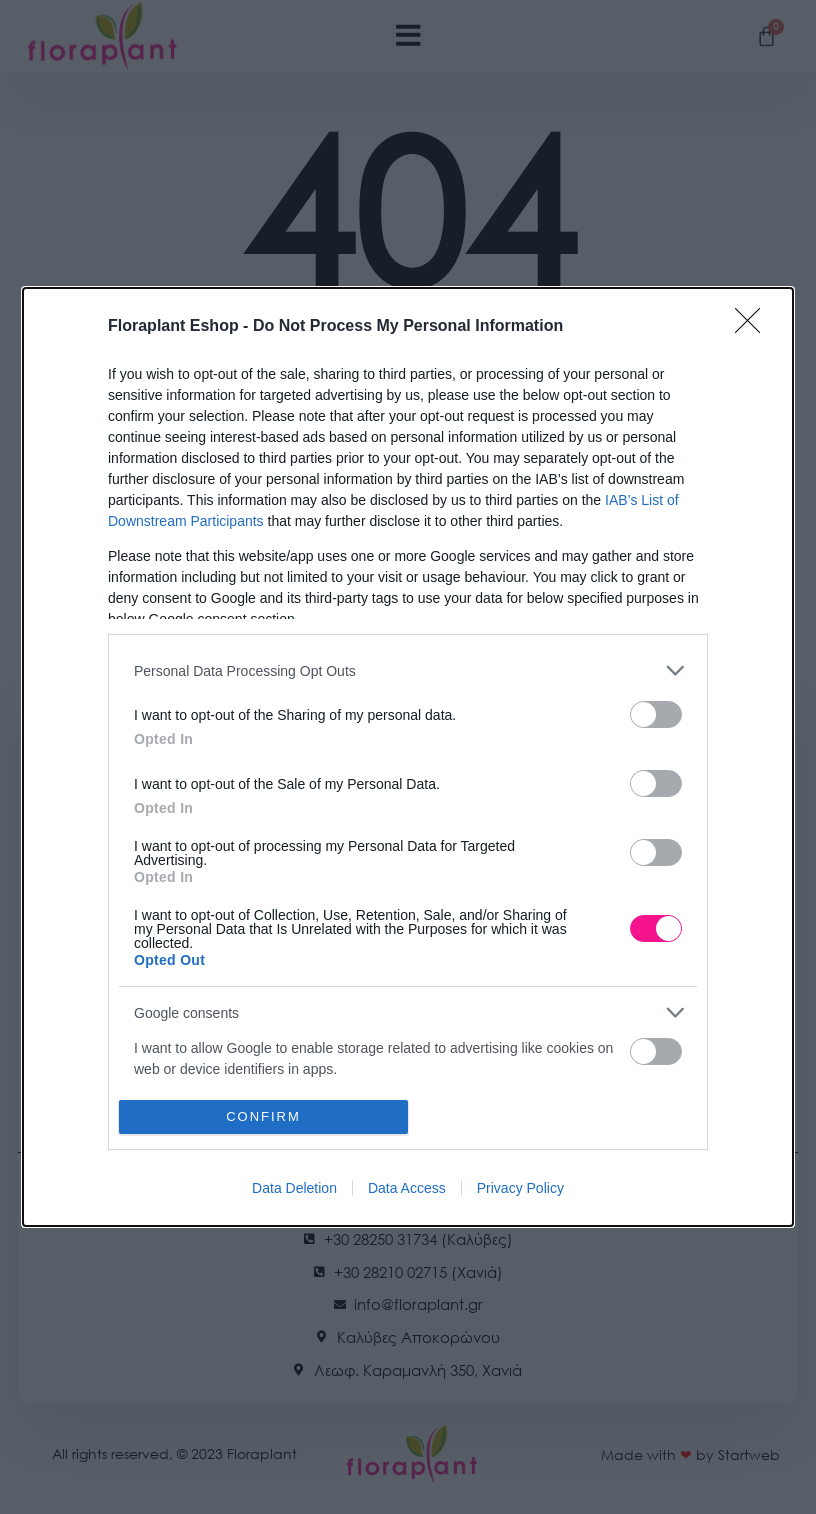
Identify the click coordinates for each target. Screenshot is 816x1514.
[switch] (656, 714)
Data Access (407, 1188)
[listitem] (408, 670)
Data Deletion (294, 1188)
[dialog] (408, 756)
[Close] (754, 327)
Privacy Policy (520, 1188)
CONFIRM (263, 1116)
